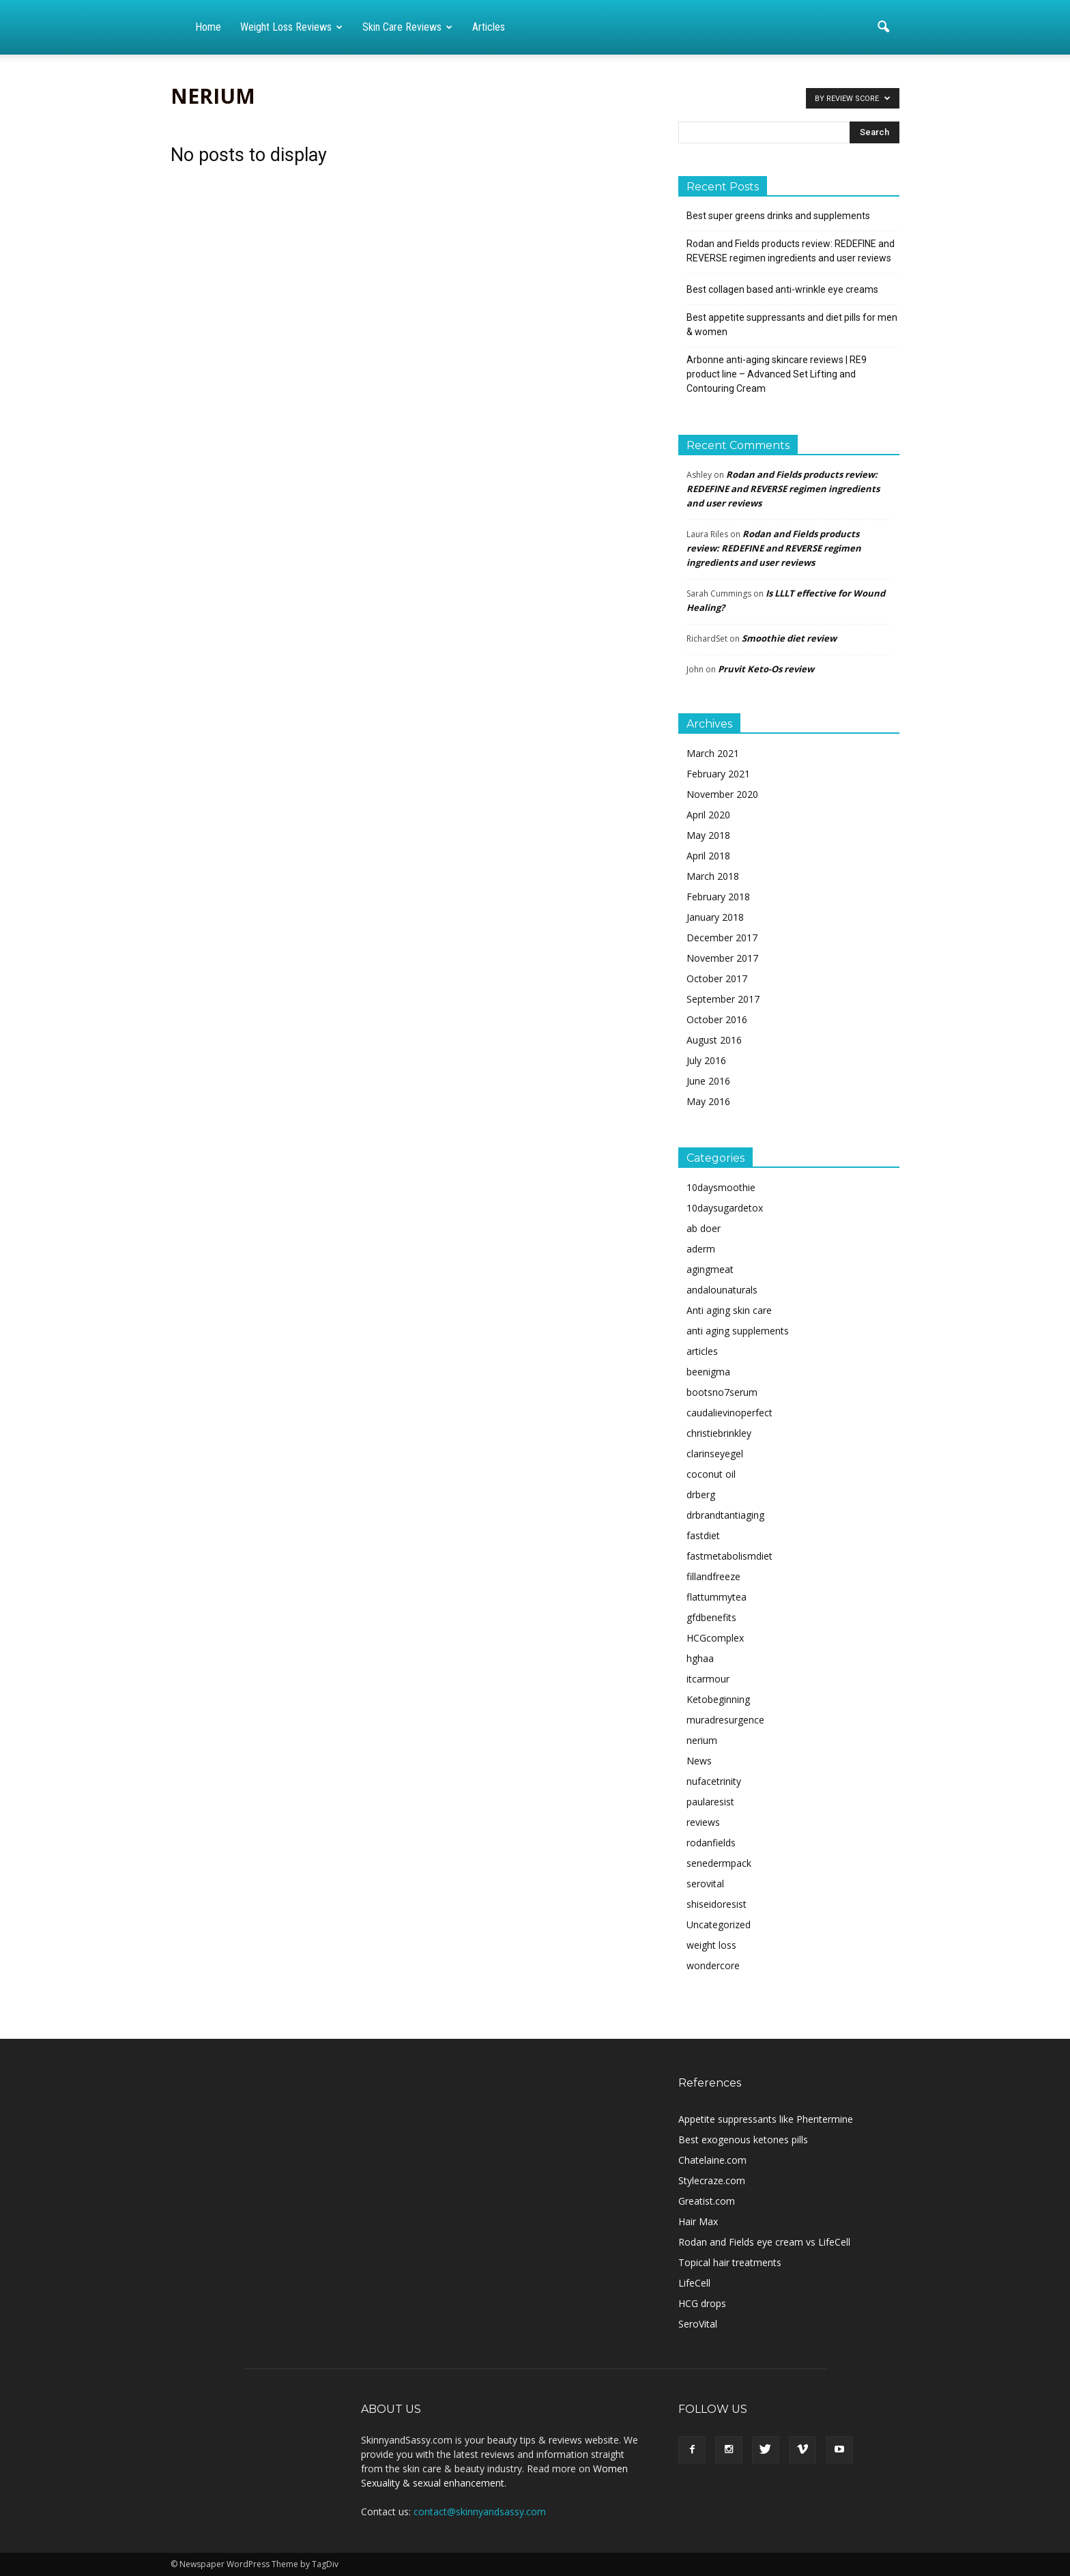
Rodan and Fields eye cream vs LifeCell (764, 2241)
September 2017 (723, 998)
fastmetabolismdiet (729, 1555)
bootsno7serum (721, 1392)
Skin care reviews (407, 26)
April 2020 (708, 814)
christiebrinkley (718, 1433)
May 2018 (708, 835)
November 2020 (722, 794)
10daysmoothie (720, 1187)
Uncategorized (718, 1924)
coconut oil (711, 1474)
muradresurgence (725, 1719)
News (699, 1760)
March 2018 (712, 876)
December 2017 (721, 937)
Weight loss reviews (291, 26)
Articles (488, 26)
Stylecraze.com (711, 2180)
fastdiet (703, 1535)
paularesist (710, 1801)
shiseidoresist (716, 1904)
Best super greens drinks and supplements (778, 215)
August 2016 (714, 1039)
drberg (700, 1494)
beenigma (708, 1371)
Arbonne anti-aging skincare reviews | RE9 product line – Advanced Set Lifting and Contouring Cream (776, 374)
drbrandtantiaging (725, 1514)
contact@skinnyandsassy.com (480, 2511)
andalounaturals (721, 1289)
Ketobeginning (718, 1699)
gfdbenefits (711, 1617)
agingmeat (710, 1269)
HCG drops (702, 2303)
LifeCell (694, 2282)
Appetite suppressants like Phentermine (765, 2119)
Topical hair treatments (729, 2262)
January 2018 (715, 917)
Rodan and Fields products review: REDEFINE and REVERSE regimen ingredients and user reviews (790, 250)
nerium (701, 1740)
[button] (883, 27)
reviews (703, 1822)
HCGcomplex (715, 1637)
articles (702, 1351)
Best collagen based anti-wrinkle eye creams (782, 289)
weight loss (711, 1944)
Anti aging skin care (729, 1310)
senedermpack (718, 1863)
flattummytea (716, 1596)
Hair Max (698, 2221)
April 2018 (708, 855)
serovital (705, 1883)
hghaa (700, 1658)
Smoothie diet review (789, 638)
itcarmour (707, 1678)
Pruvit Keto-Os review (766, 669)
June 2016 (708, 1080)
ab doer (703, 1228)
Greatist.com (706, 2200)
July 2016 (706, 1060)
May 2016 (708, 1101)
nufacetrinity (713, 1781)
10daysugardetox (724, 1207)
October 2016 (716, 1019)
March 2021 (712, 753)
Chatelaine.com (712, 2159)
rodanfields (711, 1842)
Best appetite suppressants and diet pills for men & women (791, 324)
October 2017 (716, 978)
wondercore (713, 1965)
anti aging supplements (737, 1330)
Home (208, 26)
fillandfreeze (713, 1576)
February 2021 (718, 773)
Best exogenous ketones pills (743, 2139)
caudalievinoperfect (729, 1412)
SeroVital (697, 2323)
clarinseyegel (714, 1453)
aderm (700, 1248)
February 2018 (718, 896)
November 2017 (722, 957)
